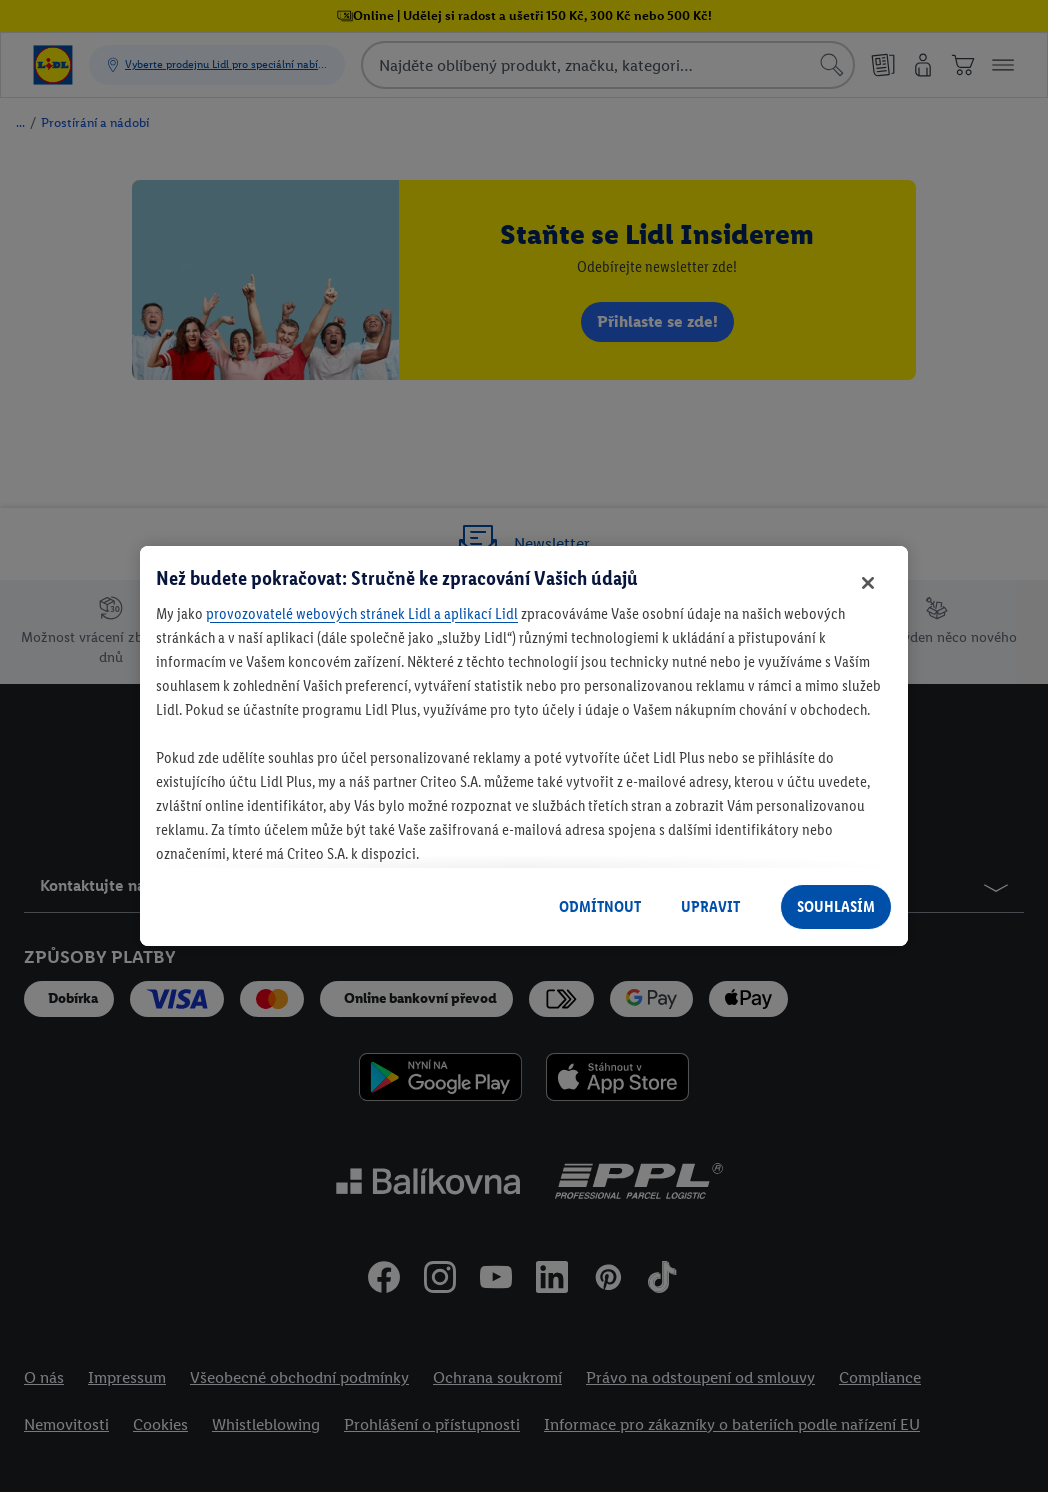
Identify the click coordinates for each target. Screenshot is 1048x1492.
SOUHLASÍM (836, 906)
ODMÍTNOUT (600, 906)
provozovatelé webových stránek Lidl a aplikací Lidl (362, 613)
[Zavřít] (868, 583)
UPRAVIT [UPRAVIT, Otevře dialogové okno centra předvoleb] (710, 906)
